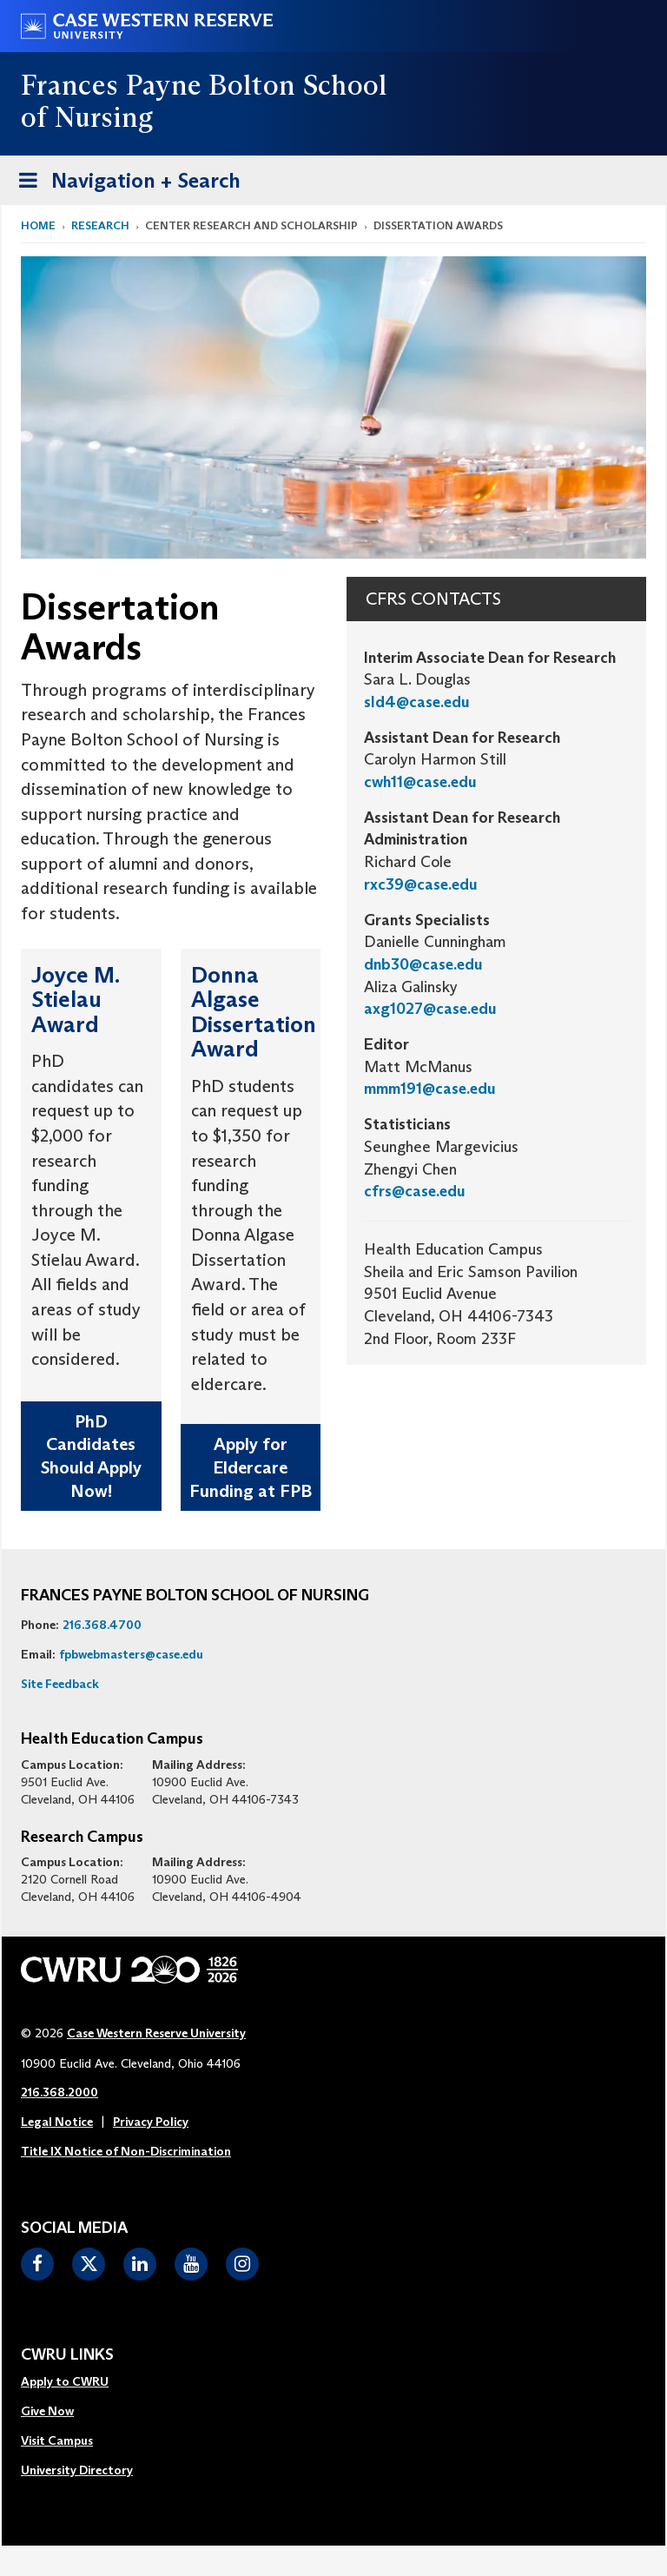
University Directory (77, 2470)
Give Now (47, 2411)
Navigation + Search (124, 183)
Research (100, 225)
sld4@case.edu (417, 702)
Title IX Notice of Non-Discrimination (126, 2151)
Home (38, 225)
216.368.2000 (59, 2092)
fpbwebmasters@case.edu (131, 1654)
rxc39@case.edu (421, 884)
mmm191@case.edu (430, 1088)
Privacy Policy (150, 2121)
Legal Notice (57, 2121)
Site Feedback (60, 1684)
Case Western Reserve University (156, 2033)
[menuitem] (77, 2382)
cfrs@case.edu (415, 1191)
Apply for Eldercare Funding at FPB (250, 1467)
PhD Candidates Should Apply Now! (91, 1456)
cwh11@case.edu (420, 781)
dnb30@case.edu (423, 964)
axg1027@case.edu (430, 1008)
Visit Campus (57, 2440)
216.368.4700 (102, 1624)
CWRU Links (67, 2355)
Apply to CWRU (65, 2381)
